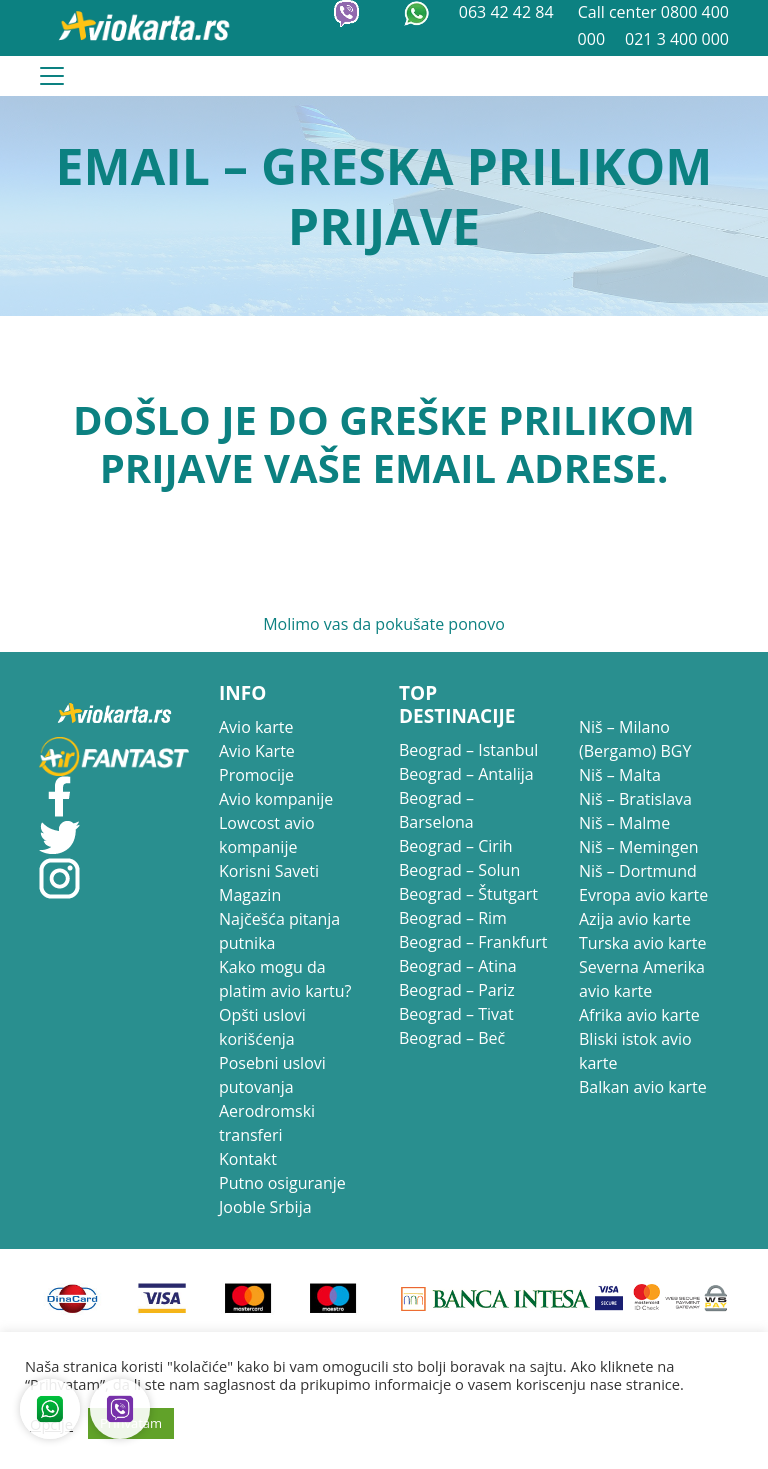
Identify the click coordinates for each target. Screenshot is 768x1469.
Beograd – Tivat (456, 1014)
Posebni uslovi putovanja (272, 1075)
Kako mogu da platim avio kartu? (285, 979)
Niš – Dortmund (638, 871)
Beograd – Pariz (457, 990)
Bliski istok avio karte (635, 1051)
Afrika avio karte (639, 1015)
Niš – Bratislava (635, 799)
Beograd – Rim (453, 918)
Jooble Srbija (265, 1207)
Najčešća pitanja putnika (279, 931)
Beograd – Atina (458, 966)
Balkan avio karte (643, 1087)
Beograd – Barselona (436, 810)
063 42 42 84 (508, 12)
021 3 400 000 (677, 39)
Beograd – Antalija (466, 774)
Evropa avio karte (643, 895)
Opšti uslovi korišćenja (262, 1027)
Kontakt (248, 1159)
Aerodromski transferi (267, 1123)
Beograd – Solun (459, 870)
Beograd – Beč (452, 1038)
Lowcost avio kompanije (267, 835)
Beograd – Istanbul (468, 750)
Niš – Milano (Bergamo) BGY (635, 739)
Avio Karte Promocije (257, 763)
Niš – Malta (620, 775)
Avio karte (256, 727)
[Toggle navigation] (52, 76)
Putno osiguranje (282, 1183)
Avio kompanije (276, 799)
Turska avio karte (642, 943)
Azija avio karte (635, 919)
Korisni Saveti (269, 871)
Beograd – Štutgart (468, 894)
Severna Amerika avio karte (642, 979)
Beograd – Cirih (456, 846)
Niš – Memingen (639, 847)
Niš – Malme (624, 823)
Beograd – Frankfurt (473, 942)
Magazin (250, 895)
